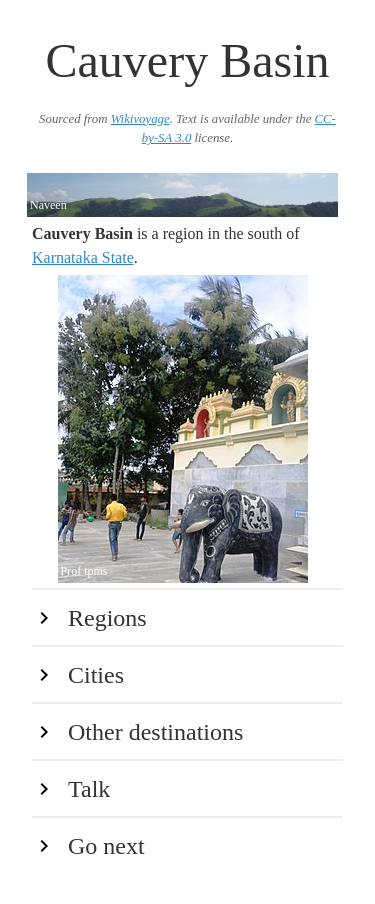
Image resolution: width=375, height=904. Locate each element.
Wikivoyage (140, 119)
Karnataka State (83, 257)
